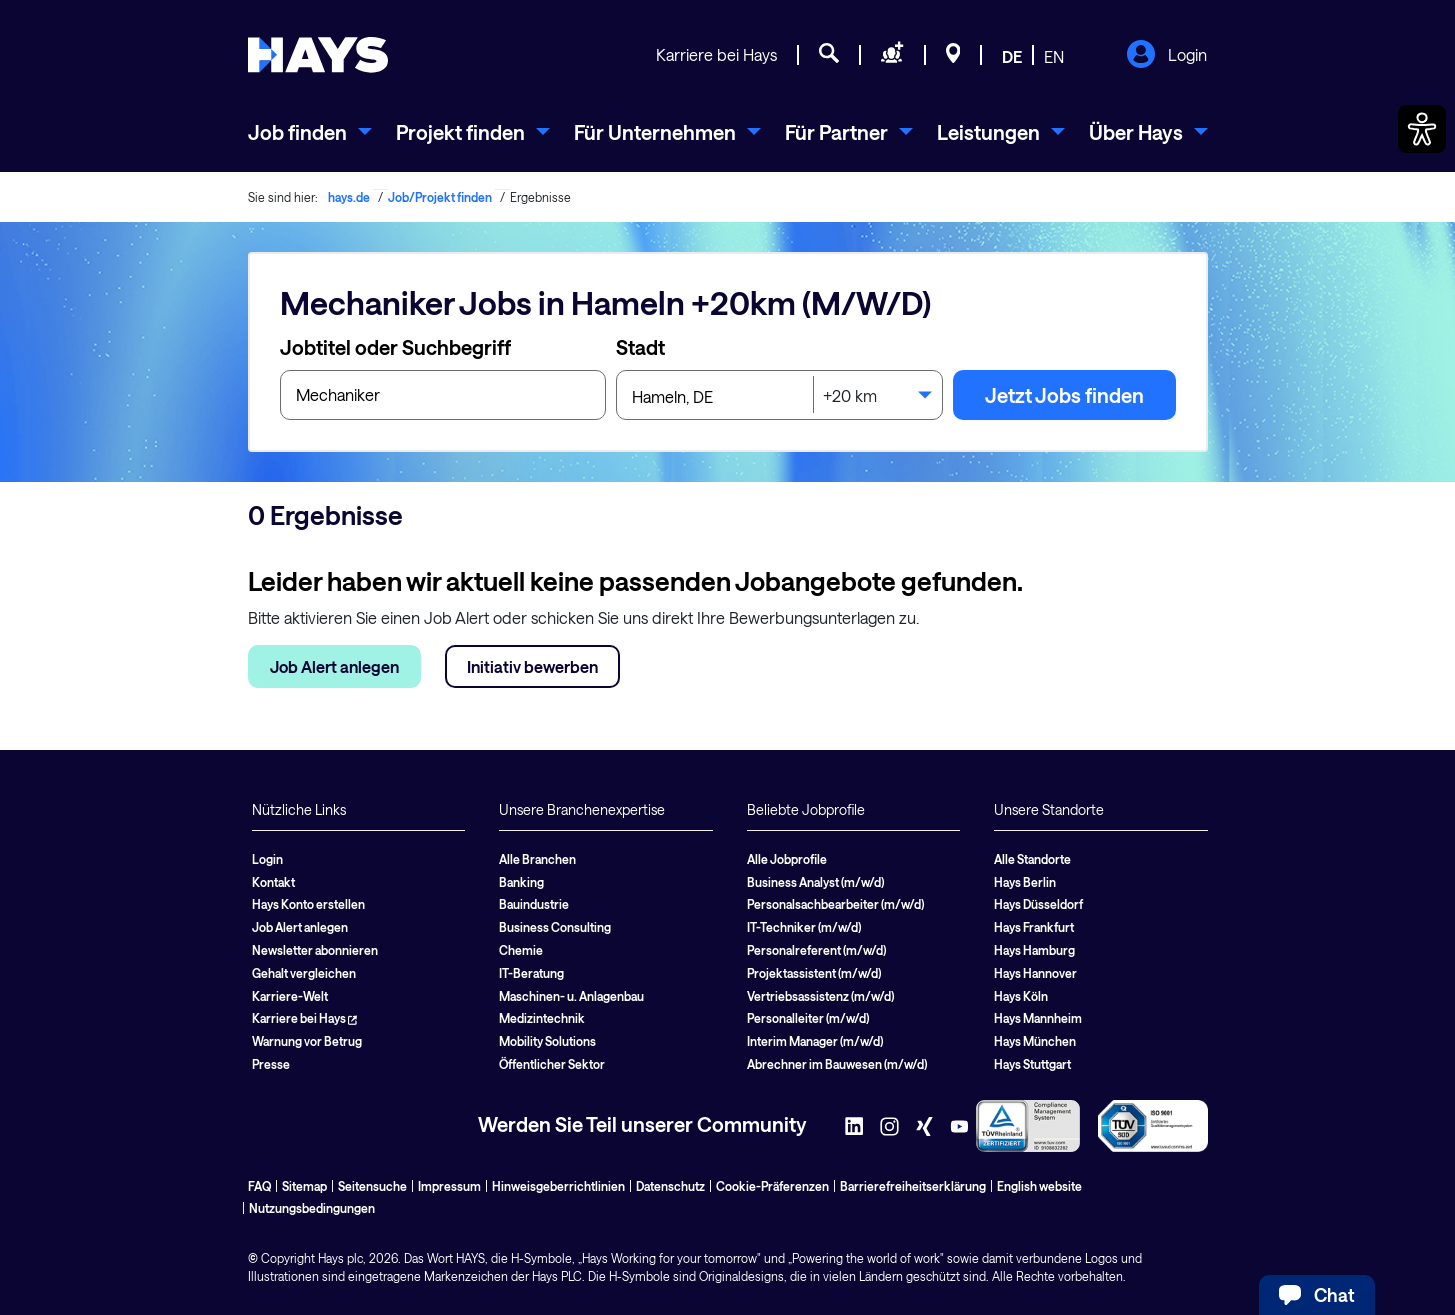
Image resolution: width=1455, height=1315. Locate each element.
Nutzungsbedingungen (312, 1208)
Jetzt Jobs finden (1064, 395)
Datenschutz (670, 1186)
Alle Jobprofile (787, 859)
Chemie (521, 950)
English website (1039, 1186)
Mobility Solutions (547, 1041)
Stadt (640, 347)
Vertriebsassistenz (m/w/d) (820, 996)
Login (1166, 56)
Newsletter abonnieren (315, 950)
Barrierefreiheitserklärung (913, 1186)
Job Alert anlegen (334, 666)
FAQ (259, 1186)
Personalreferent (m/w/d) (816, 950)
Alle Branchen (537, 859)
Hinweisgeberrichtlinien (558, 1186)
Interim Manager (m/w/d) (815, 1041)
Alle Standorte (1032, 859)
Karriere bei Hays (716, 54)
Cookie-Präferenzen (772, 1186)
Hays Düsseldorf (1038, 904)
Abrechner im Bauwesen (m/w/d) (837, 1064)
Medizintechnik (542, 1018)
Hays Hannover (1035, 973)
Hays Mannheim (1038, 1018)
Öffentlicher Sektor (552, 1064)
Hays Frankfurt (1034, 927)
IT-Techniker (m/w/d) (804, 927)
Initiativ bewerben (532, 666)
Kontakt (273, 882)
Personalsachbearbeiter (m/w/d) (835, 904)
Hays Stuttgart (1032, 1064)
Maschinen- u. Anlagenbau (571, 996)
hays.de (349, 197)
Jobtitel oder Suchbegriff (395, 347)
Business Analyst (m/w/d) (815, 882)
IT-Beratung (531, 973)
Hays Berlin (1025, 882)
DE (1012, 56)
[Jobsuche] (829, 56)
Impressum (449, 1186)
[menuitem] (310, 132)
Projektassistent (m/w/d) (814, 973)
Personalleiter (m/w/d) (808, 1018)
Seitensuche (372, 1186)
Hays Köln (1021, 996)
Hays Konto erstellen (308, 904)
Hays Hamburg (1034, 950)
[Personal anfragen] (892, 56)
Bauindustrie (534, 904)
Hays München (1035, 1041)
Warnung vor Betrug (307, 1041)
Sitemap (304, 1186)
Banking (521, 882)
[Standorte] (953, 56)
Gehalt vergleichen (304, 973)
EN (1054, 56)
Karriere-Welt (290, 996)
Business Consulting (555, 927)
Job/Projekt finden (440, 197)
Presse (271, 1064)
